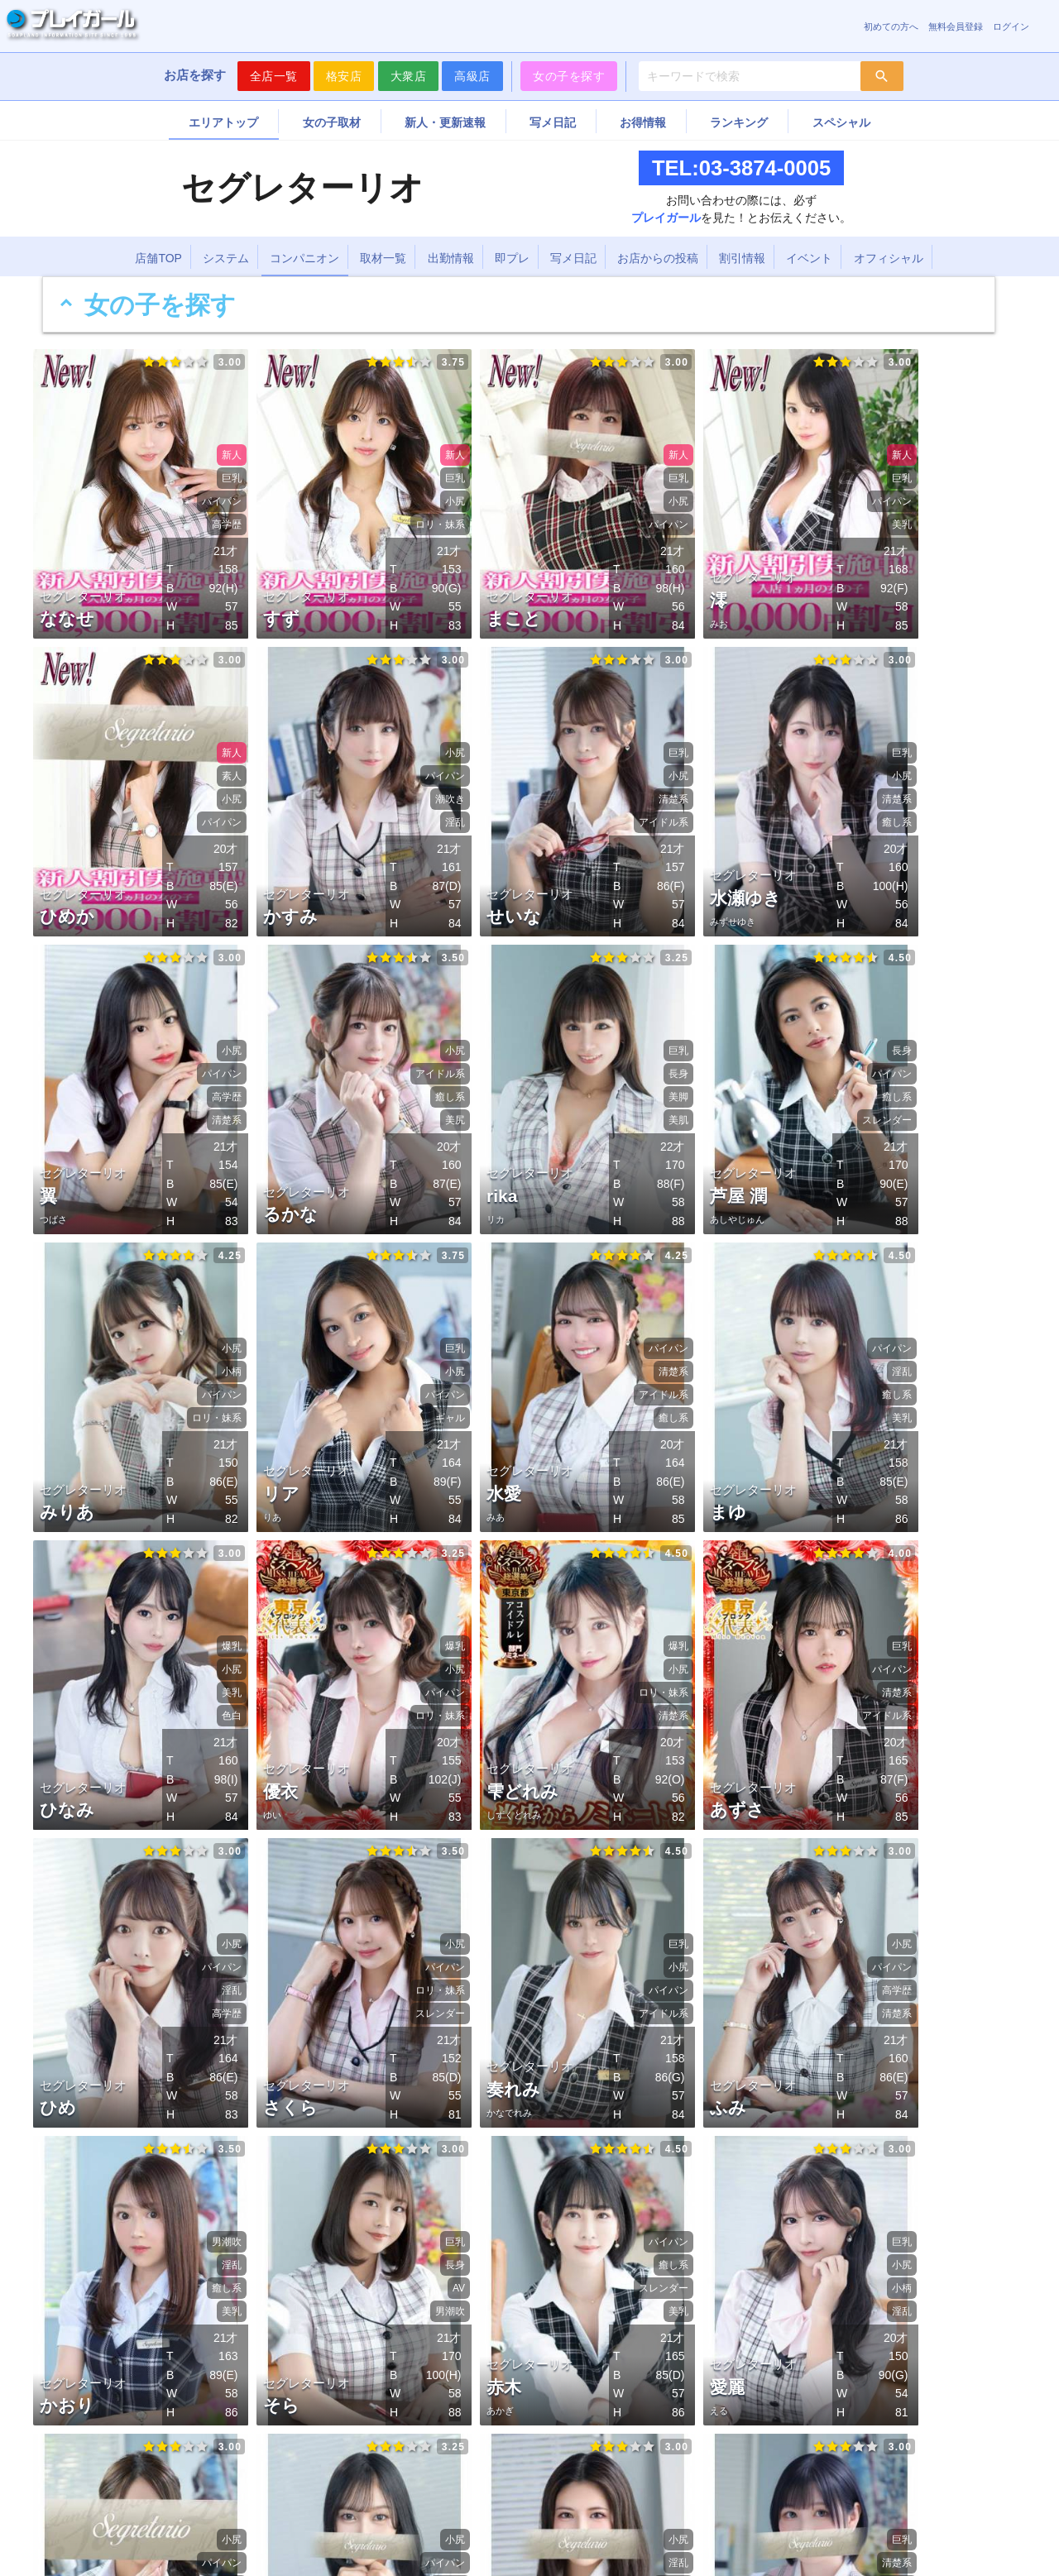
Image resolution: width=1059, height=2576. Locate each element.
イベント (809, 258)
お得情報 (643, 122)
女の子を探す (569, 76)
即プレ (512, 258)
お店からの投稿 (657, 258)
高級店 (472, 76)
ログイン (1011, 26)
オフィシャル (888, 258)
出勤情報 (451, 258)
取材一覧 (383, 258)
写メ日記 (553, 122)
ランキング (739, 122)
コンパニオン (304, 258)
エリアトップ (223, 122)
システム (226, 258)
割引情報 (742, 258)
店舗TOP (158, 258)
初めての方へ (891, 26)
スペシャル (841, 122)
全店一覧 (274, 76)
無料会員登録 (955, 26)
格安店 (344, 76)
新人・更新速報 (445, 122)
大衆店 (409, 76)
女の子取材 (332, 122)
